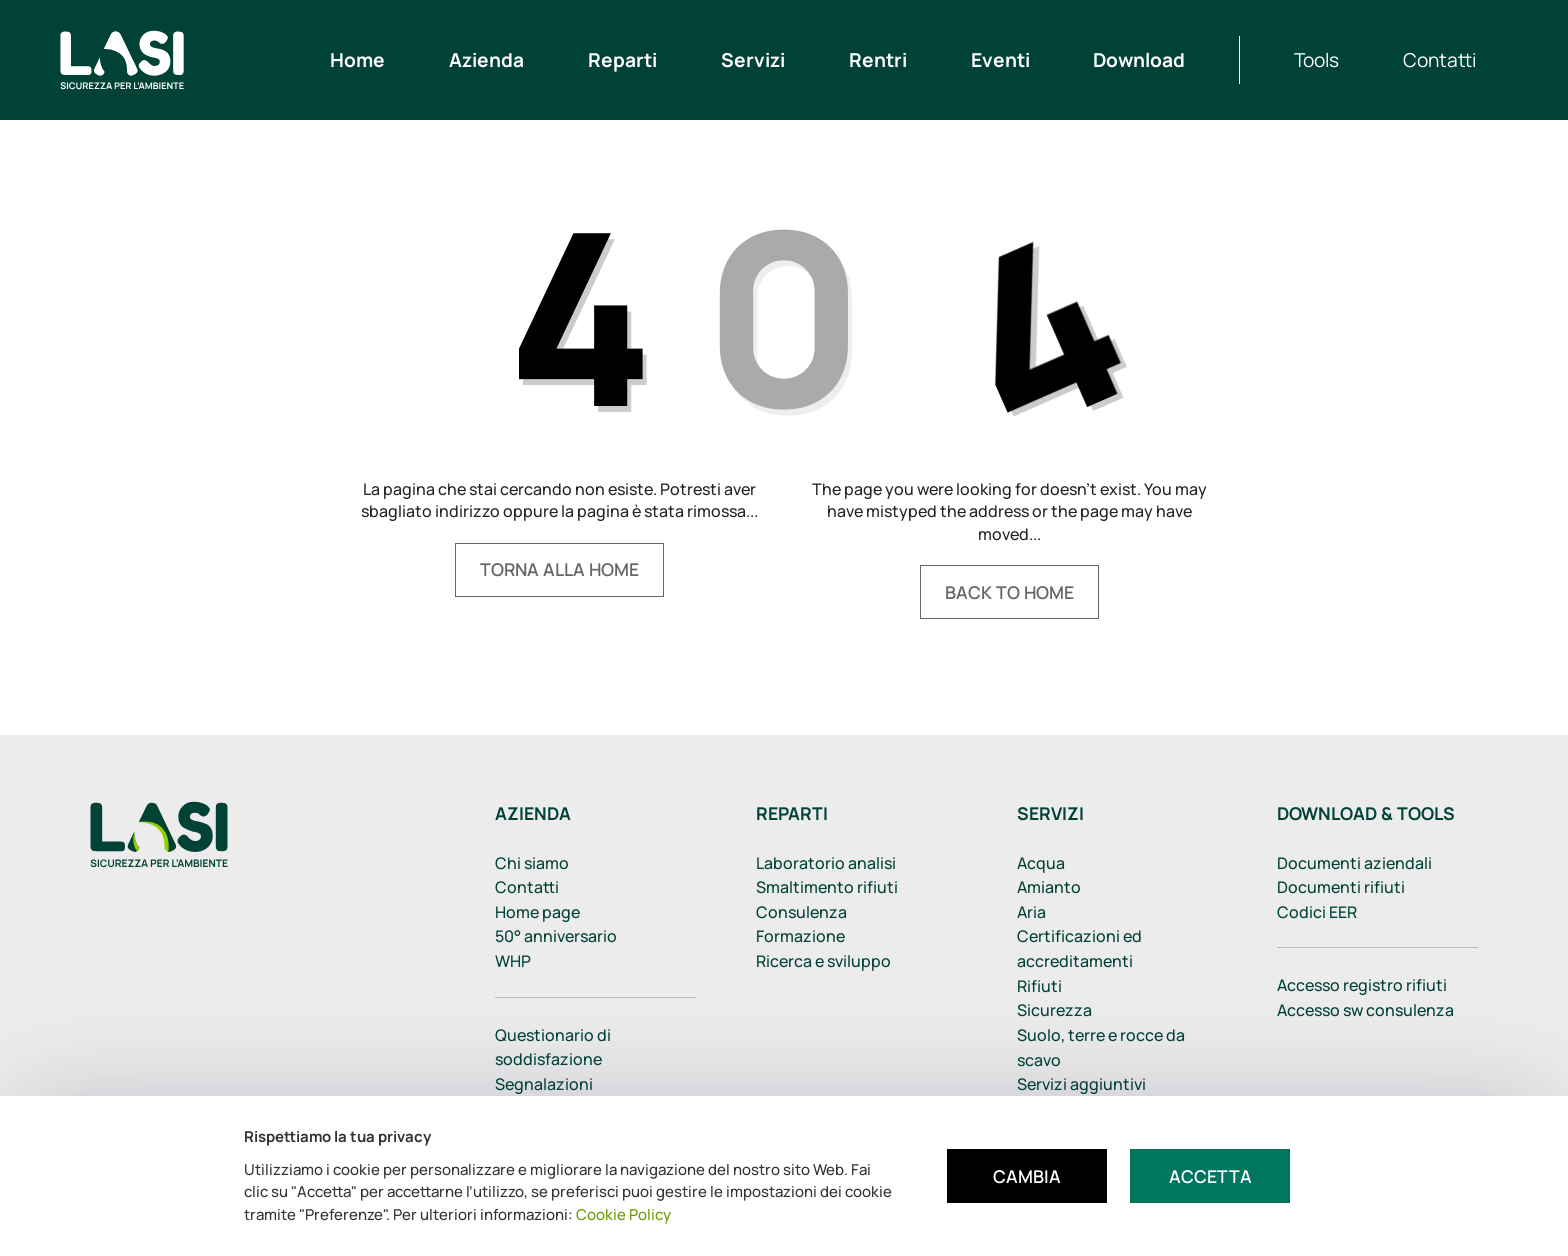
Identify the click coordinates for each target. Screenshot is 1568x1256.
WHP (513, 961)
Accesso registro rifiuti (1362, 985)
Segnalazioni (544, 1084)
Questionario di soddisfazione (553, 1047)
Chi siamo (532, 863)
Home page (537, 912)
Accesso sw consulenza (1365, 1010)
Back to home (1009, 592)
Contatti (527, 887)
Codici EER (1317, 912)
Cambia (1027, 1176)
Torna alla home (559, 569)
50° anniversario (556, 936)
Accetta (1210, 1176)
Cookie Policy (623, 1214)
